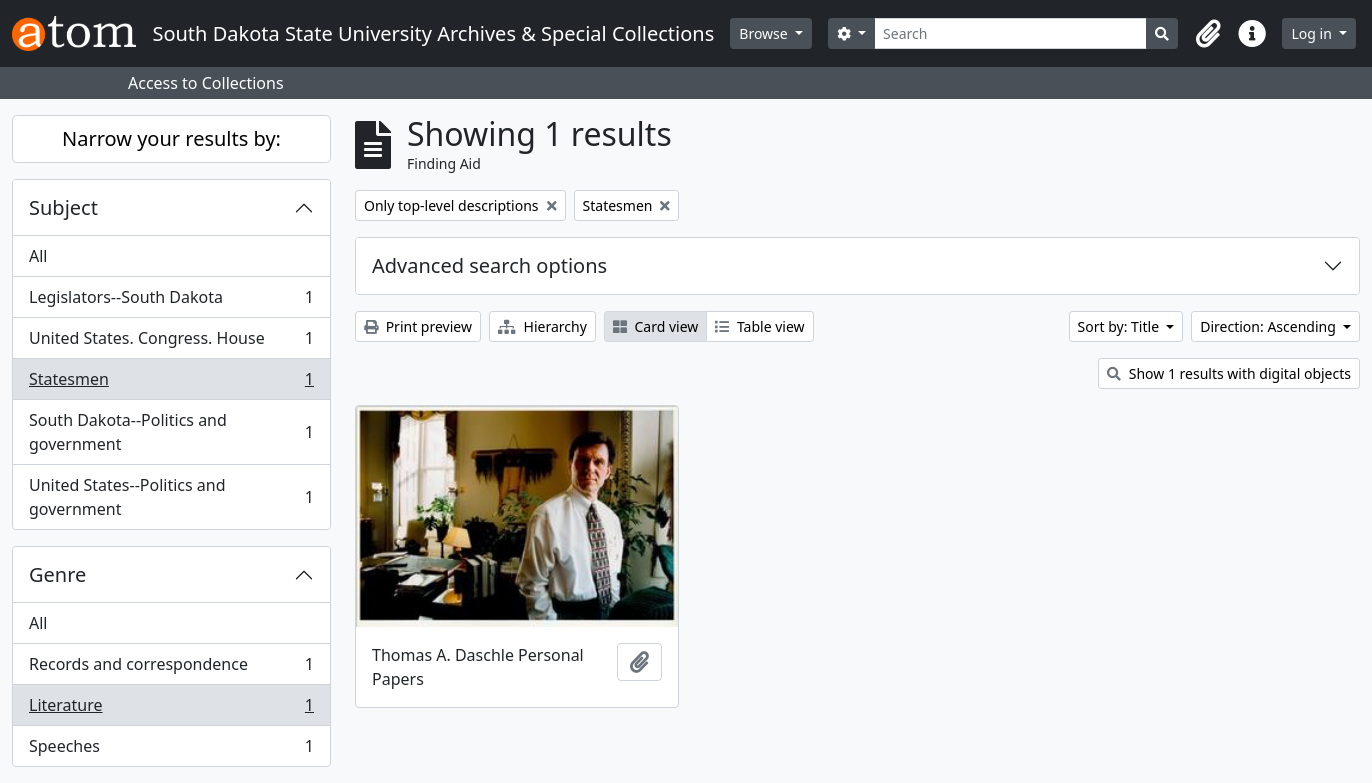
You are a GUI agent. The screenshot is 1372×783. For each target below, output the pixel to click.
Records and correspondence (171, 668)
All (38, 256)
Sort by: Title (1120, 326)
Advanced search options (489, 265)
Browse (765, 33)
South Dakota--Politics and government (171, 432)
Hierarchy (542, 326)
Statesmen (171, 383)
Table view (759, 326)
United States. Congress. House (171, 342)
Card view (655, 326)
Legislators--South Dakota (171, 301)
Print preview (418, 326)
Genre (57, 574)
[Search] (1010, 33)
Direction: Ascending (1269, 326)
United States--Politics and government (171, 497)
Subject (63, 207)
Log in (1313, 33)
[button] (1208, 34)
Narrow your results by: (171, 138)
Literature (171, 709)
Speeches (171, 750)
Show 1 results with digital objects (1229, 373)
